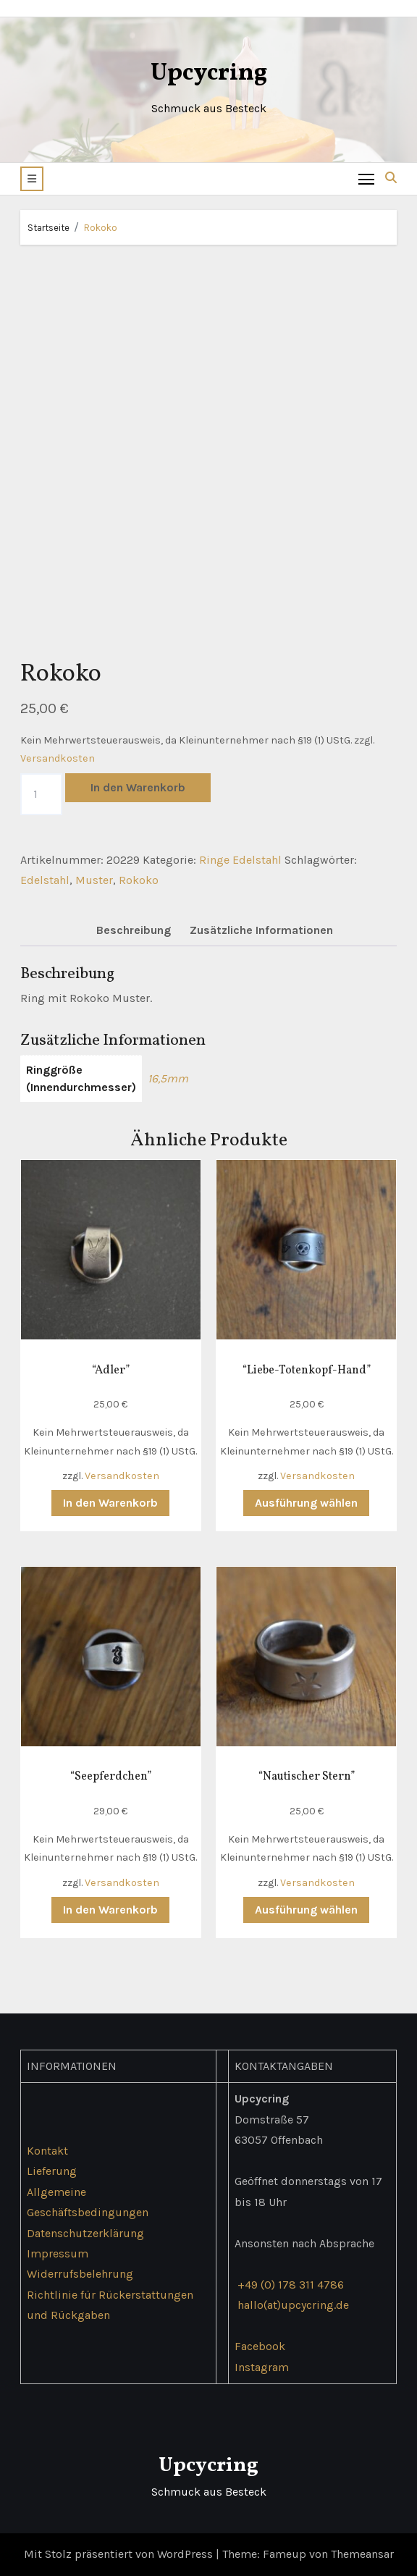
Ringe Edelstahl (240, 860)
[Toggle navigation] (367, 178)
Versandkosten (57, 758)
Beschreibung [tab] (133, 930)
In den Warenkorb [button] (110, 1503)
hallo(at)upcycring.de (293, 2305)
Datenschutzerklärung (85, 2232)
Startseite (49, 227)
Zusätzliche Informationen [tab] (261, 930)
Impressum (57, 2253)
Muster (94, 880)
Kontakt (47, 2150)
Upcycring (209, 73)
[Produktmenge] (41, 794)
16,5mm (168, 1078)
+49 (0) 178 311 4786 (290, 2284)
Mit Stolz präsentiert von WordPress (120, 2554)
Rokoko (100, 227)
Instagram (262, 2366)
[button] (31, 179)
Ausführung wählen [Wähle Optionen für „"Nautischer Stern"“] (306, 1909)
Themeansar (362, 2554)
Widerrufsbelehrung (80, 2274)
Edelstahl (45, 880)
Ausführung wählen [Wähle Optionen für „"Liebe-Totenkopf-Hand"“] (306, 1503)
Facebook (260, 2346)
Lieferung (52, 2171)
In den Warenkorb (137, 787)
